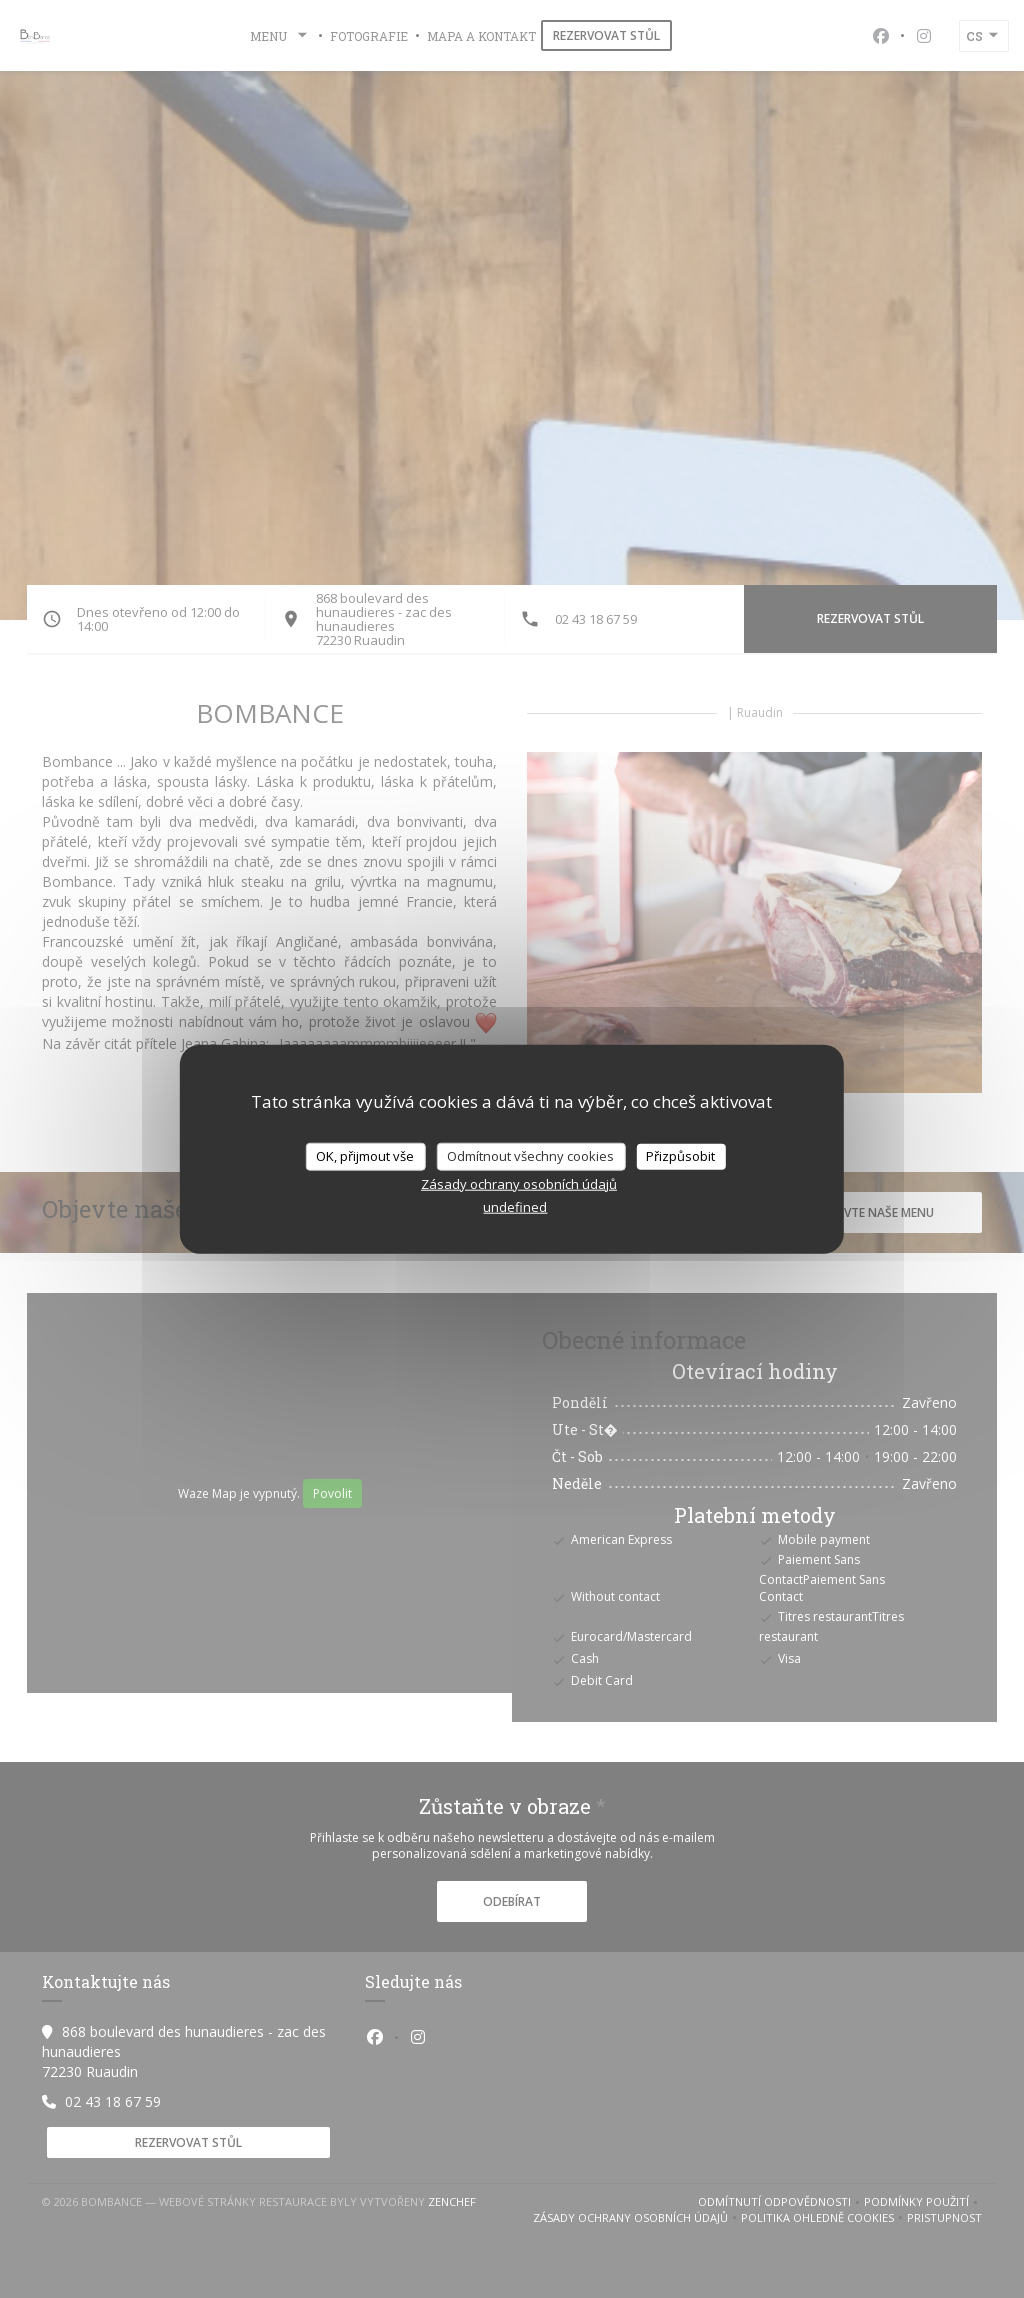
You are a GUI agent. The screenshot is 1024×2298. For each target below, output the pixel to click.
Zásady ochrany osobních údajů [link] (519, 1183)
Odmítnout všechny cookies (530, 1156)
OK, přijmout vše (365, 1156)
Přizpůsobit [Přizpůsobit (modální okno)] (680, 1156)
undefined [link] (515, 1206)
